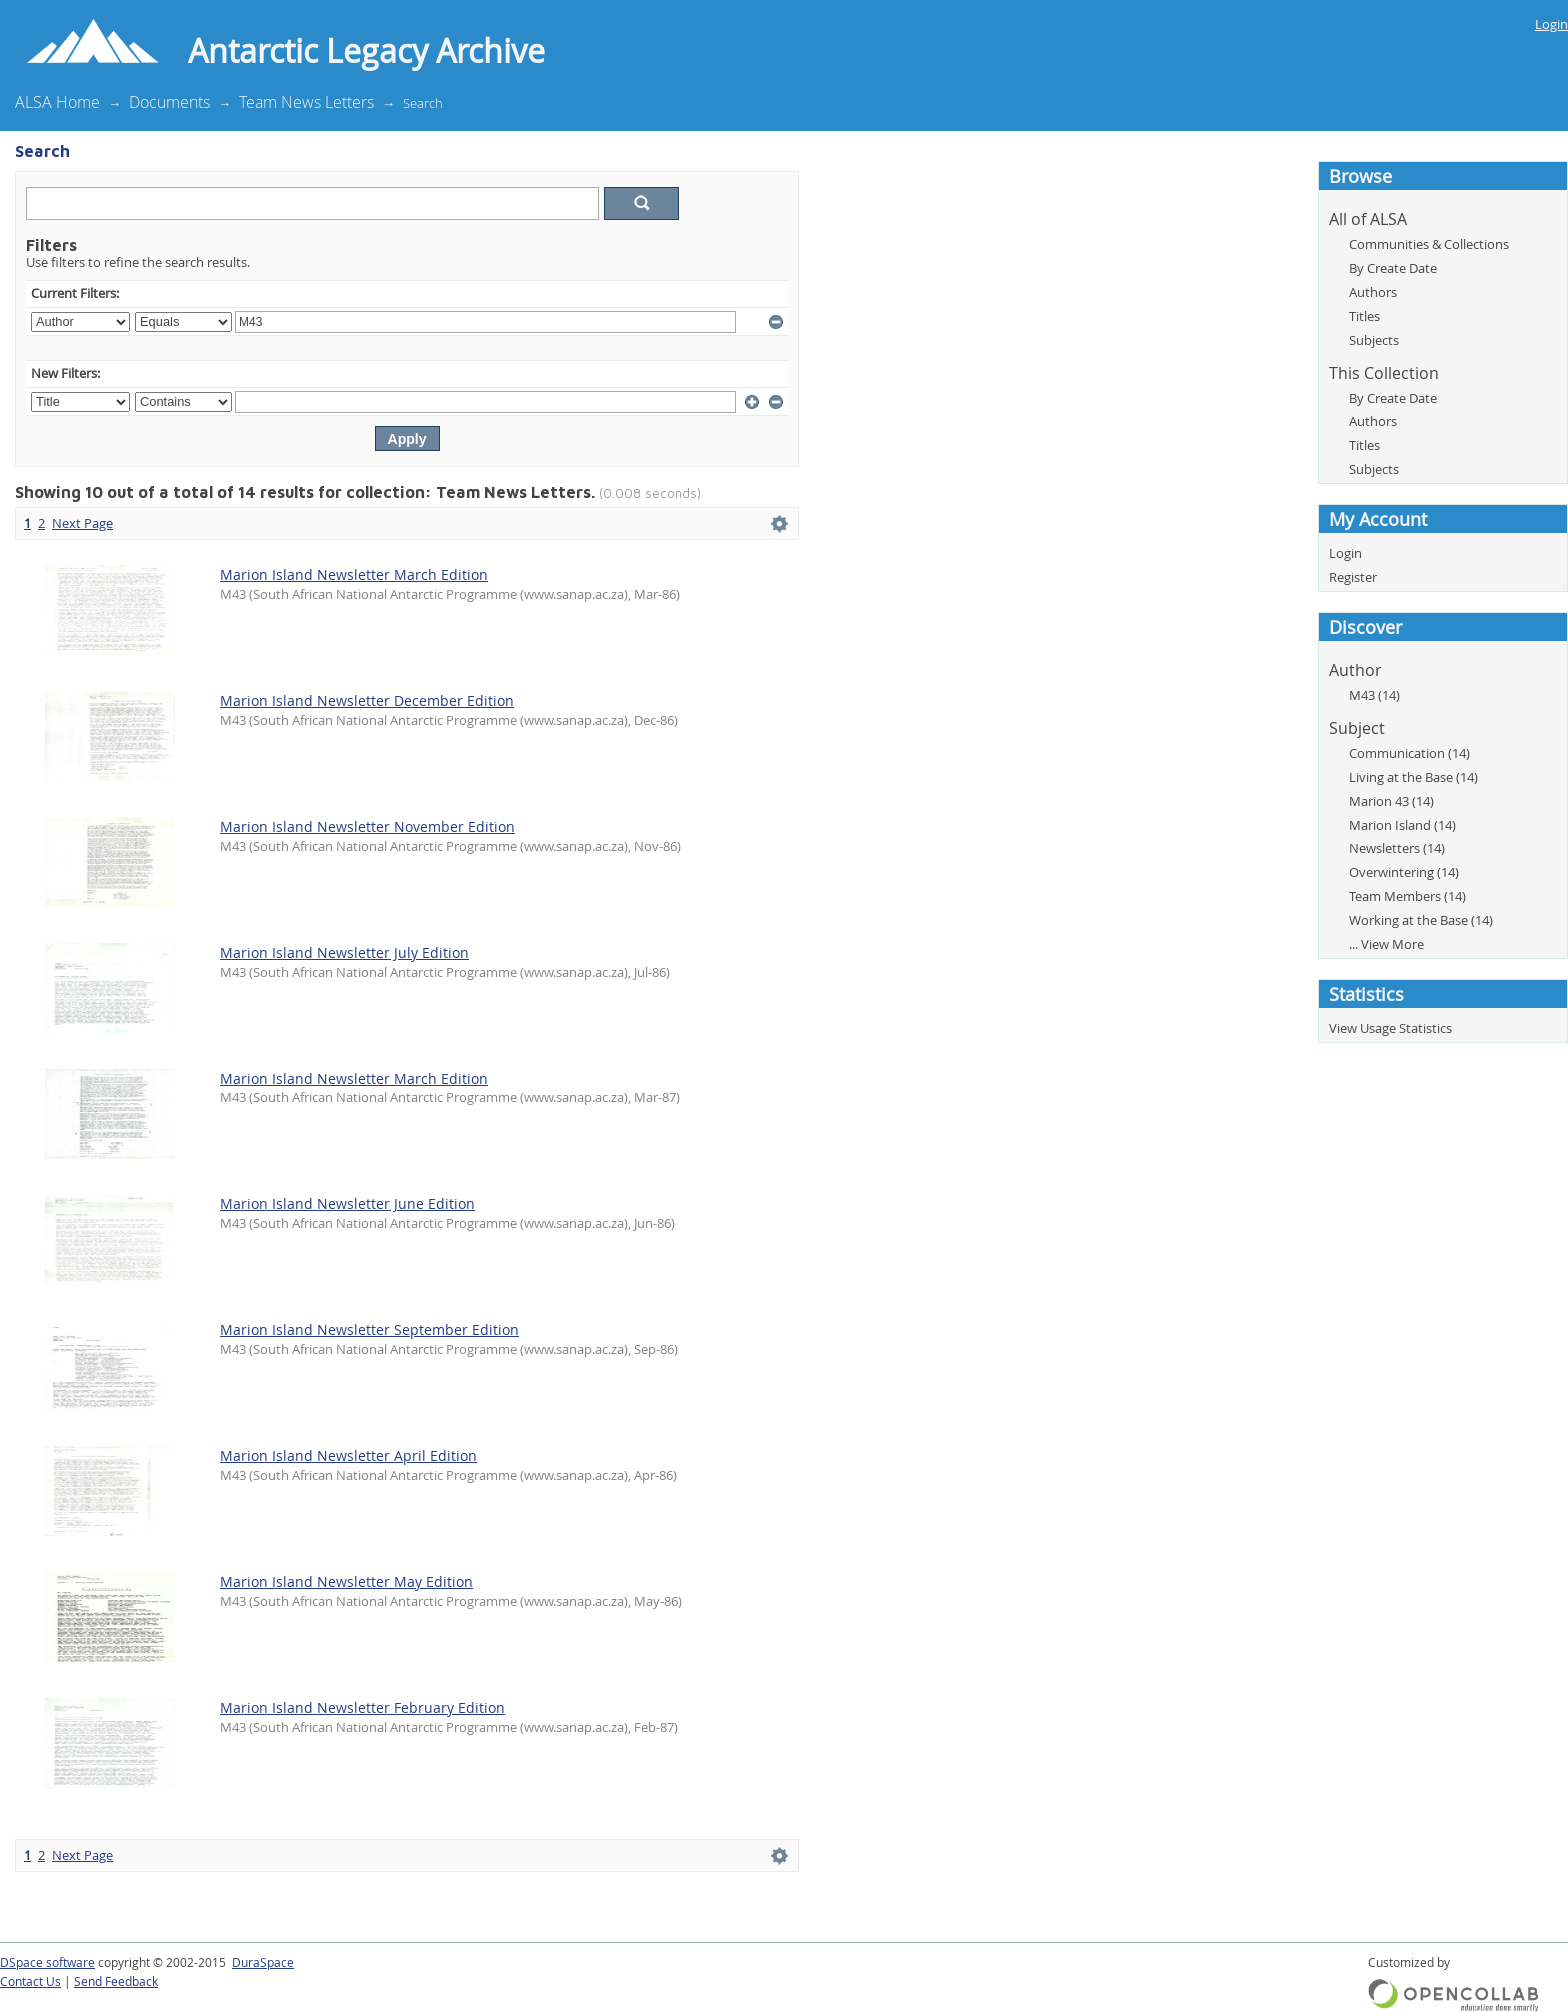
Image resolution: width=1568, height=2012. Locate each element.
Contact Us (30, 1981)
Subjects (1374, 340)
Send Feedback (116, 1981)
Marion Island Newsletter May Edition (346, 1581)
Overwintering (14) (1404, 872)
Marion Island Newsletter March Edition (354, 574)
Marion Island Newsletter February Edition (362, 1707)
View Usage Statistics (1390, 1028)
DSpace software (47, 1962)
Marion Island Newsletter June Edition (347, 1203)
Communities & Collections (1429, 244)
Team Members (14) (1407, 896)
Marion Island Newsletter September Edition (369, 1329)
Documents (169, 102)
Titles (1364, 316)
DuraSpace (263, 1962)
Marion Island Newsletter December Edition (367, 700)
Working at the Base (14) (1421, 920)
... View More (1386, 944)
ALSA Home (57, 102)
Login (1551, 24)
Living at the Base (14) (1413, 777)
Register (1353, 577)
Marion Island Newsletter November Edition (367, 826)
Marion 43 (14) (1391, 801)
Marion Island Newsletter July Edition (344, 952)
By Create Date (1393, 268)
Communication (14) (1409, 753)
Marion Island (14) (1402, 825)
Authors (1373, 292)
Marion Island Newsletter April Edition (348, 1455)
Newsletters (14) (1397, 848)
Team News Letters (306, 102)
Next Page (82, 523)
